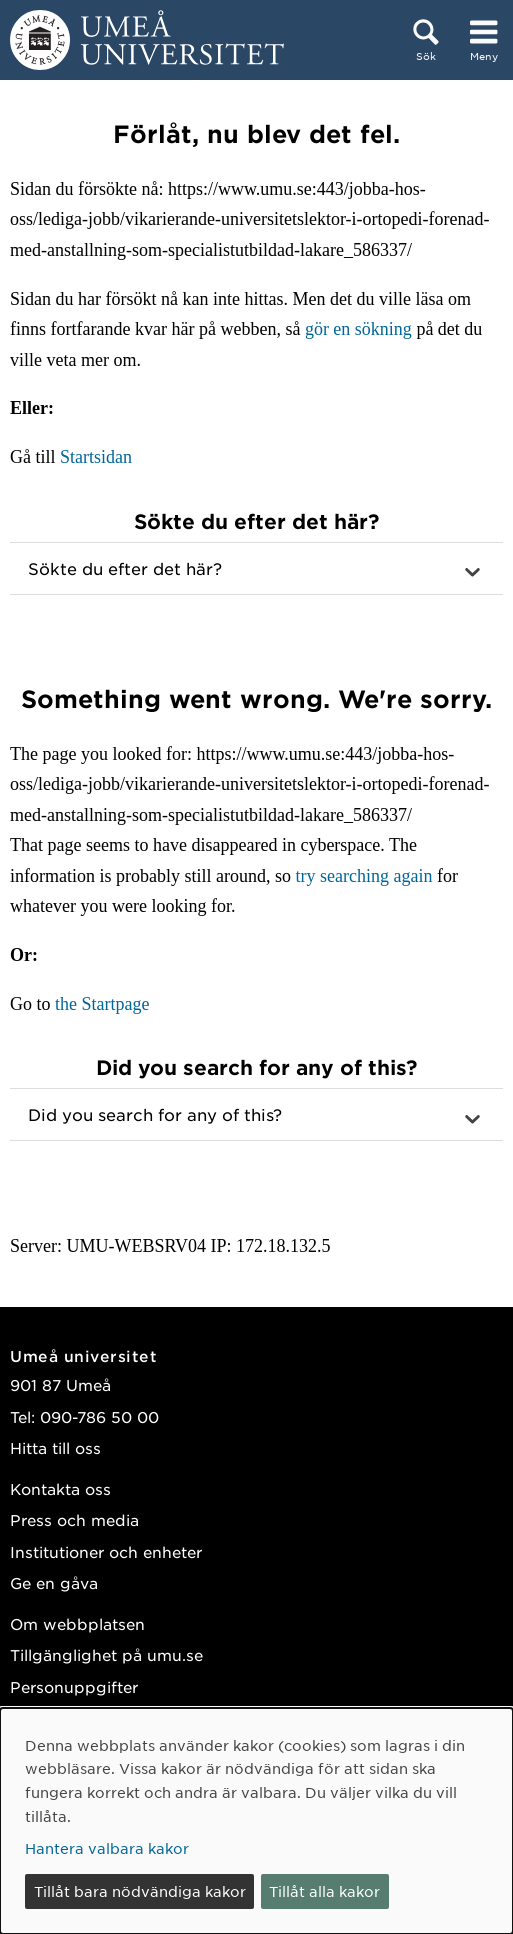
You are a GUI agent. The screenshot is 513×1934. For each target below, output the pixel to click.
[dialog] (256, 1821)
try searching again (363, 876)
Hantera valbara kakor (107, 1848)
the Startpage (102, 1004)
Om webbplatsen (77, 1623)
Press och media (74, 1519)
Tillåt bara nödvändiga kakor (140, 1891)
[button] (256, 569)
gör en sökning (358, 329)
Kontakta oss (60, 1488)
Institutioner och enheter (106, 1551)
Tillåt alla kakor (324, 1891)
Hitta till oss (55, 1447)
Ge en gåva (54, 1582)
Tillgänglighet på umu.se (106, 1654)
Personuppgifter (74, 1686)
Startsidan (96, 457)
